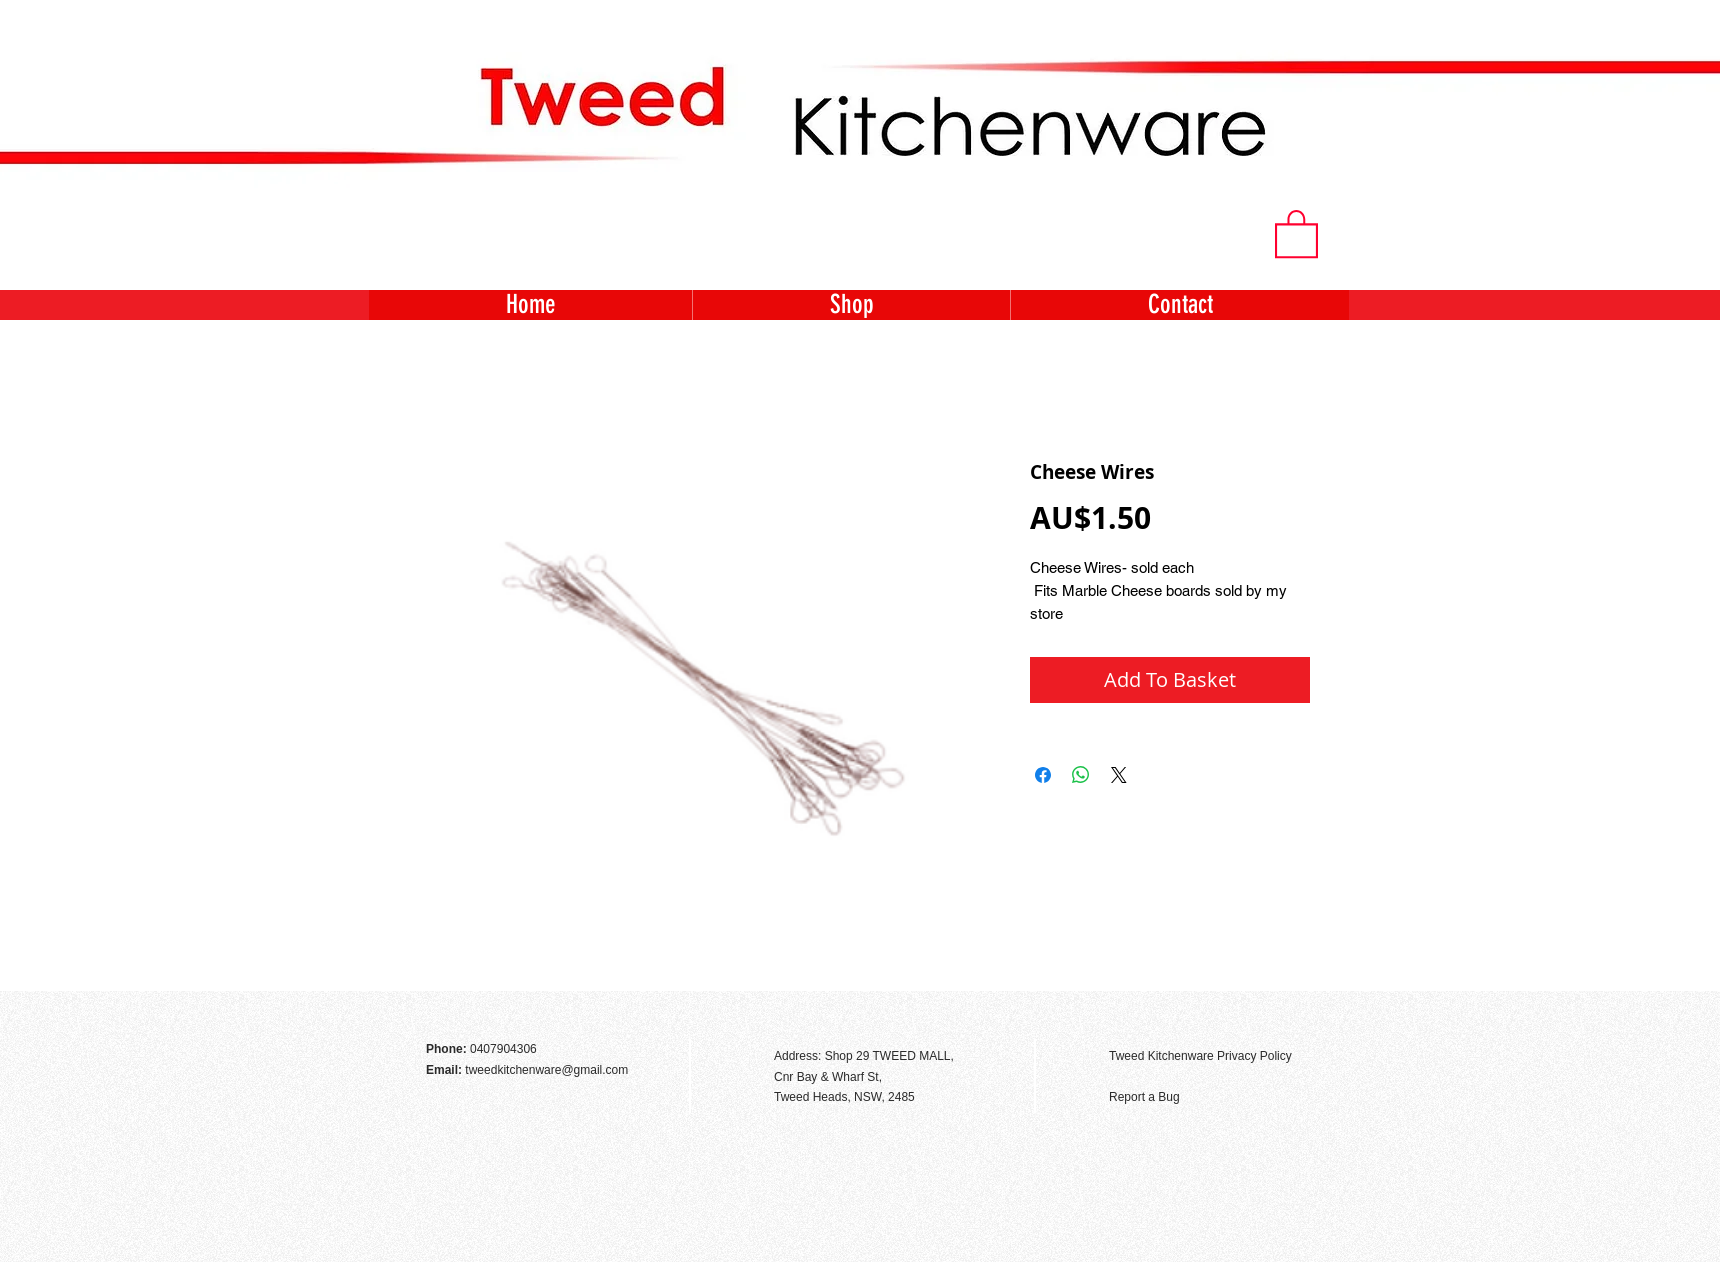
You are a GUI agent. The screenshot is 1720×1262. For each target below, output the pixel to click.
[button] (1296, 232)
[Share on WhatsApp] (1081, 775)
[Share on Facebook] (1043, 775)
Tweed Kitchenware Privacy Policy (1200, 1056)
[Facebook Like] (1294, 1013)
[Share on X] (1119, 775)
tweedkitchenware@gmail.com (546, 1070)
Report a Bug (1144, 1097)
